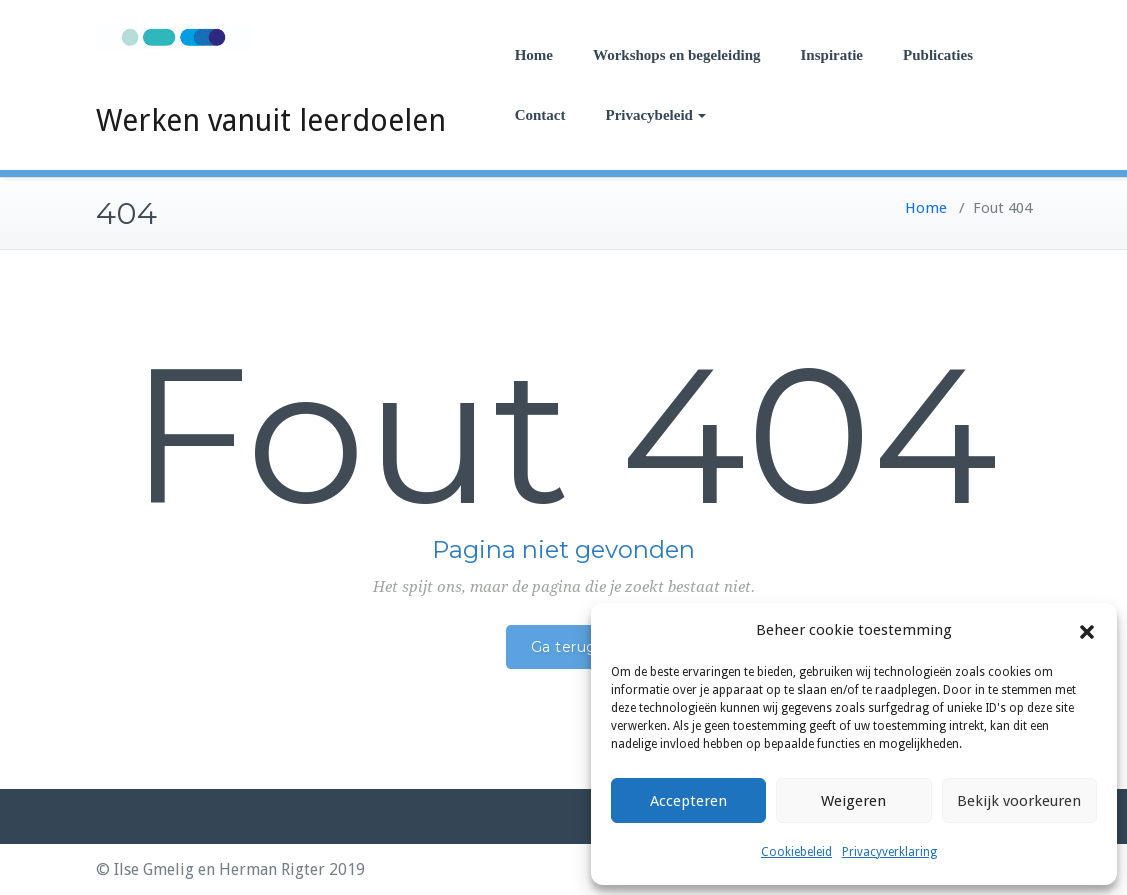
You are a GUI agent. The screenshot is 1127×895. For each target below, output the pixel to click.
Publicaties (938, 55)
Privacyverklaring (889, 852)
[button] (1087, 631)
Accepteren (688, 801)
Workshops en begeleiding (677, 55)
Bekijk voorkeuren (1019, 801)
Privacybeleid (655, 115)
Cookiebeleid (796, 852)
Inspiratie (832, 55)
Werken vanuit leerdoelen (271, 120)
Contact (540, 115)
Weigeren (853, 801)
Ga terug (564, 647)
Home (534, 55)
